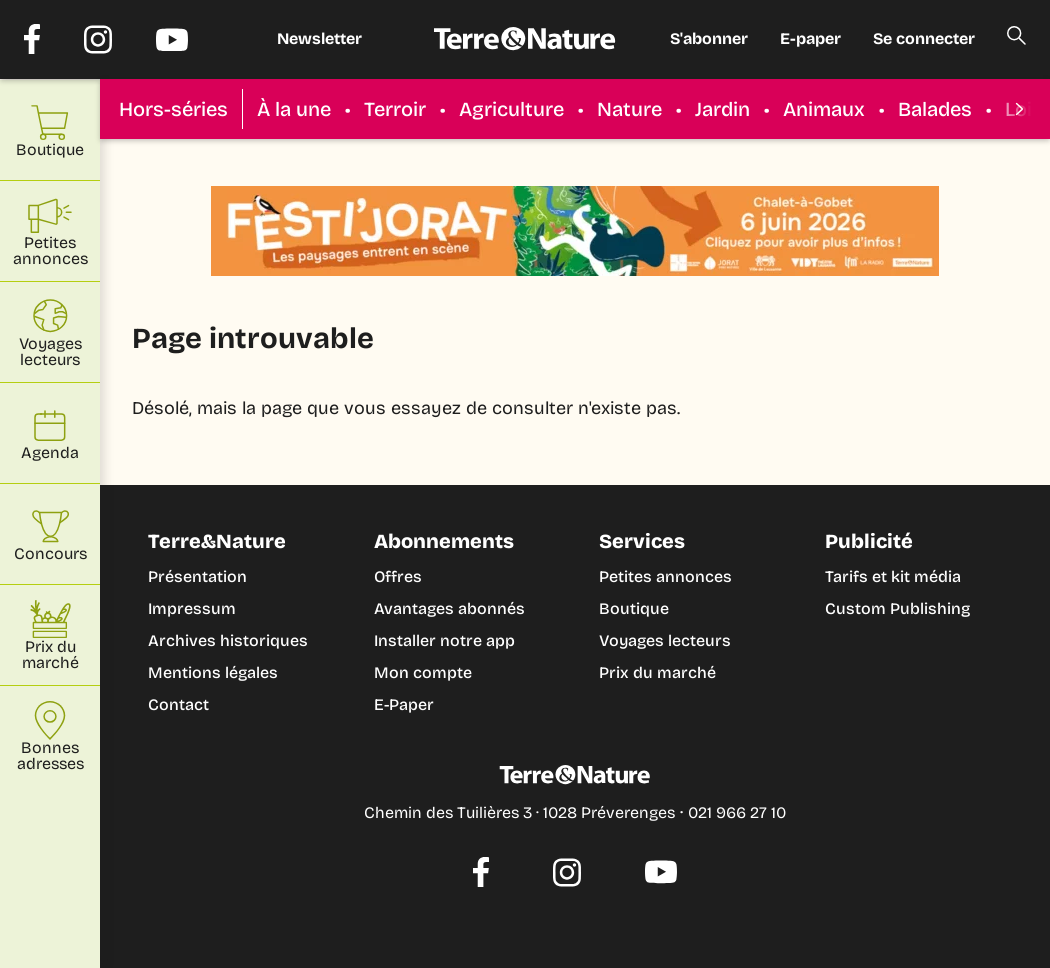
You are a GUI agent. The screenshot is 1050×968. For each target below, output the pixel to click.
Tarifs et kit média (893, 576)
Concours (50, 534)
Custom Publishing (897, 608)
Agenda (50, 433)
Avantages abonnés (449, 608)
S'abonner (709, 38)
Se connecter (924, 38)
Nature (629, 109)
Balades (935, 109)
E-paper (810, 38)
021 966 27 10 (737, 812)
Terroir (395, 109)
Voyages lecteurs (665, 640)
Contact (178, 704)
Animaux (824, 109)
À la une (294, 109)
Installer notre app (444, 640)
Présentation (197, 576)
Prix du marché (657, 672)
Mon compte (423, 672)
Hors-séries (173, 109)
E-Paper (404, 704)
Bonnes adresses (50, 736)
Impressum (192, 608)
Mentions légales (213, 672)
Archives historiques (228, 640)
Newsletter (319, 38)
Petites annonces (665, 576)
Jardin (722, 109)
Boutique (634, 608)
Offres (398, 576)
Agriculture (511, 109)
